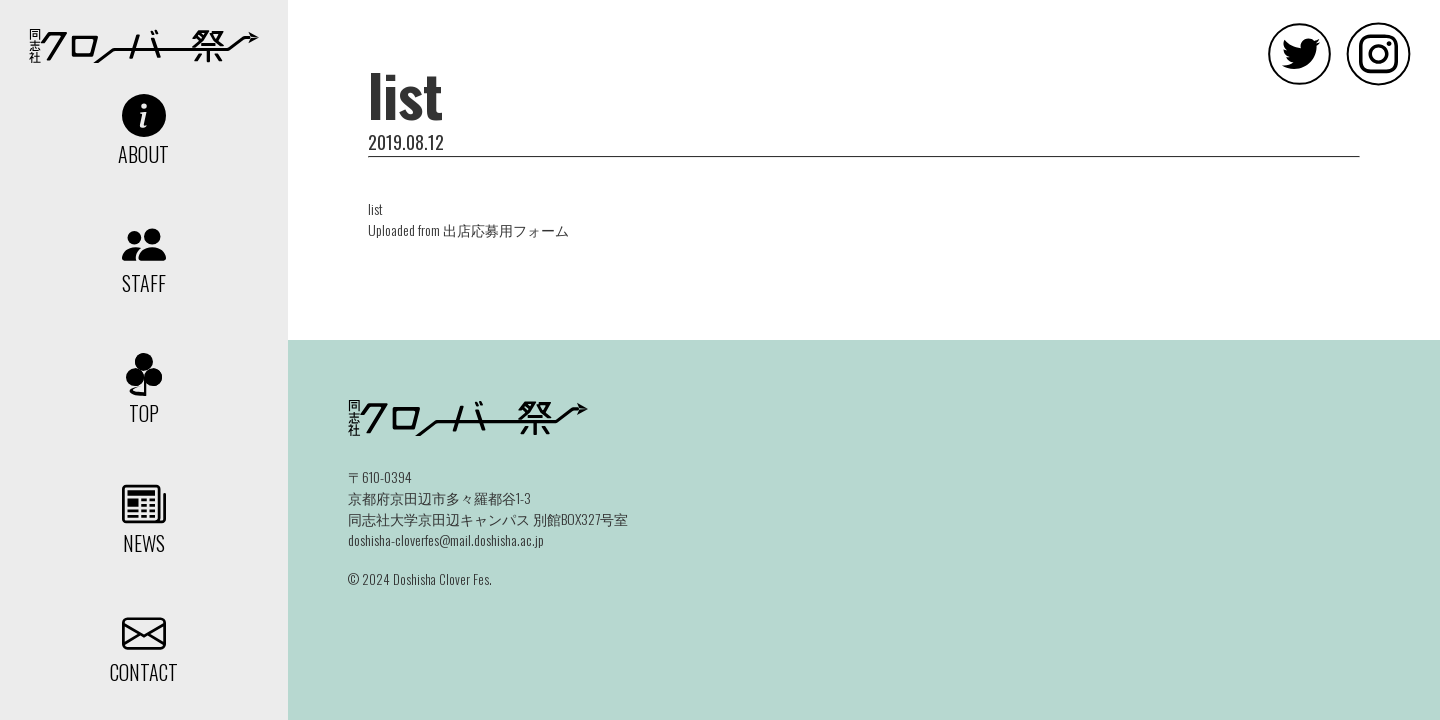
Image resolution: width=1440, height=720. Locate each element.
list (375, 208)
